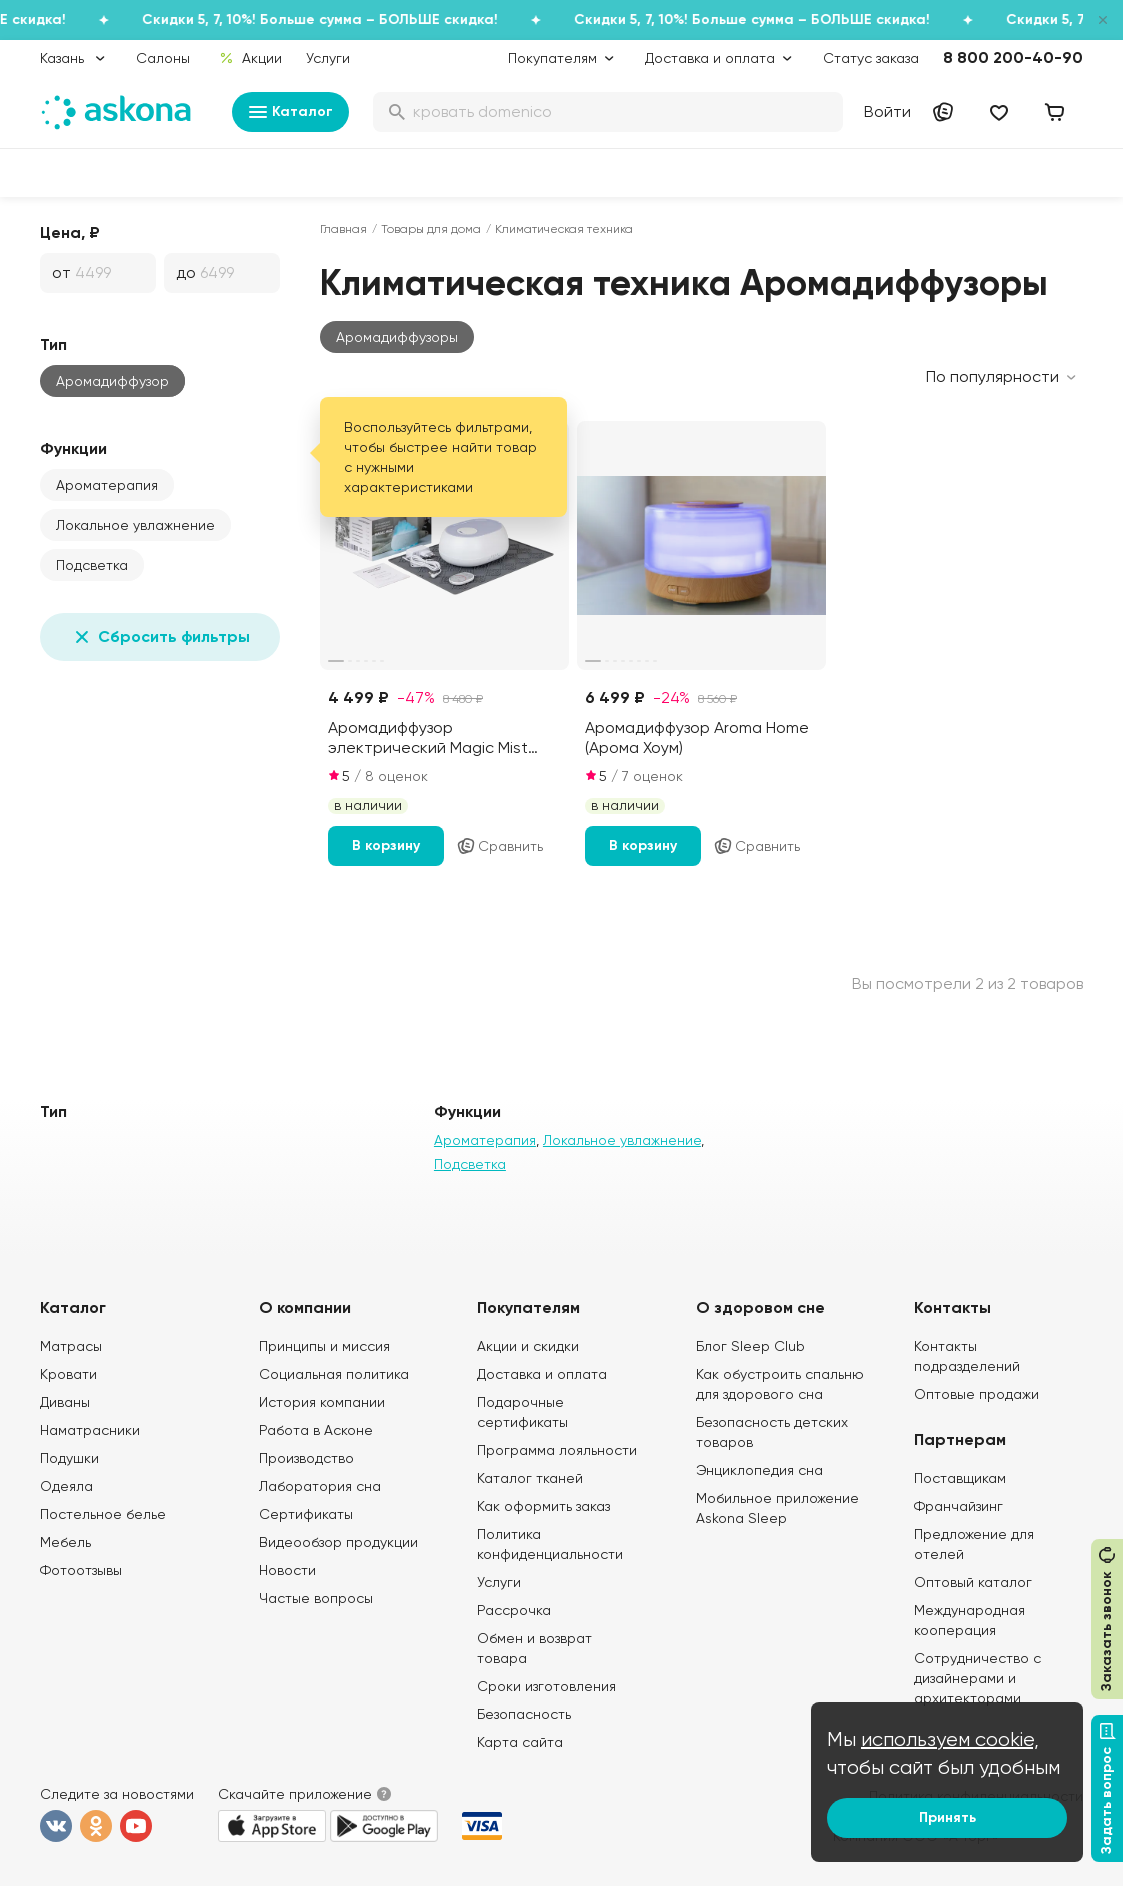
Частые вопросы (316, 1598)
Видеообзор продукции (338, 1542)
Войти (887, 111)
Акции (250, 58)
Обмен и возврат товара (534, 1648)
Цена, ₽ (70, 232)
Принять (947, 1817)
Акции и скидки (528, 1346)
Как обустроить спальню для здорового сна (780, 1384)
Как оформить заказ (543, 1506)
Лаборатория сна (320, 1486)
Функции (73, 448)
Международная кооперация (969, 1620)
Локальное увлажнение (135, 525)
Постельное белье (103, 1514)
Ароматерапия (107, 485)
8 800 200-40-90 (1013, 57)
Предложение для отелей (974, 1544)
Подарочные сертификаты (522, 1412)
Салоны (163, 58)
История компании (322, 1402)
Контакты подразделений (967, 1356)
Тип (53, 344)
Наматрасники (90, 1430)
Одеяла (66, 1486)
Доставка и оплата (542, 1374)
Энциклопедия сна (759, 1470)
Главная (343, 229)
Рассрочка (514, 1610)
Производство (306, 1458)
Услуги (328, 58)
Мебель (65, 1542)
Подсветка (92, 565)
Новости (287, 1570)
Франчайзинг (958, 1506)
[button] (397, 337)
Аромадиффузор (112, 381)
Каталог (290, 112)
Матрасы (71, 1346)
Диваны (65, 1402)
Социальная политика (334, 1374)
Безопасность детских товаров (772, 1432)
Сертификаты (306, 1514)
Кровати (68, 1374)
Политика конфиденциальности (550, 1544)
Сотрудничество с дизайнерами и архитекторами (977, 1678)
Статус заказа (871, 58)
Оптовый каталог (973, 1582)
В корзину (386, 845)
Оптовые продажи (976, 1394)
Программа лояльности (557, 1450)
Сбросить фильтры (160, 637)
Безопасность (524, 1714)
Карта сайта (520, 1742)
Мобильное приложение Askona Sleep (777, 1508)
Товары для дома (431, 229)
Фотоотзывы (81, 1570)
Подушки (69, 1458)
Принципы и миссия (324, 1346)
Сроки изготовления (546, 1686)
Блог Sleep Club (750, 1346)
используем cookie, (950, 1739)
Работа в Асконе (316, 1430)
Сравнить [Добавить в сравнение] (499, 846)
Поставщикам (960, 1478)
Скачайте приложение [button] (295, 1794)
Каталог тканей (530, 1478)
